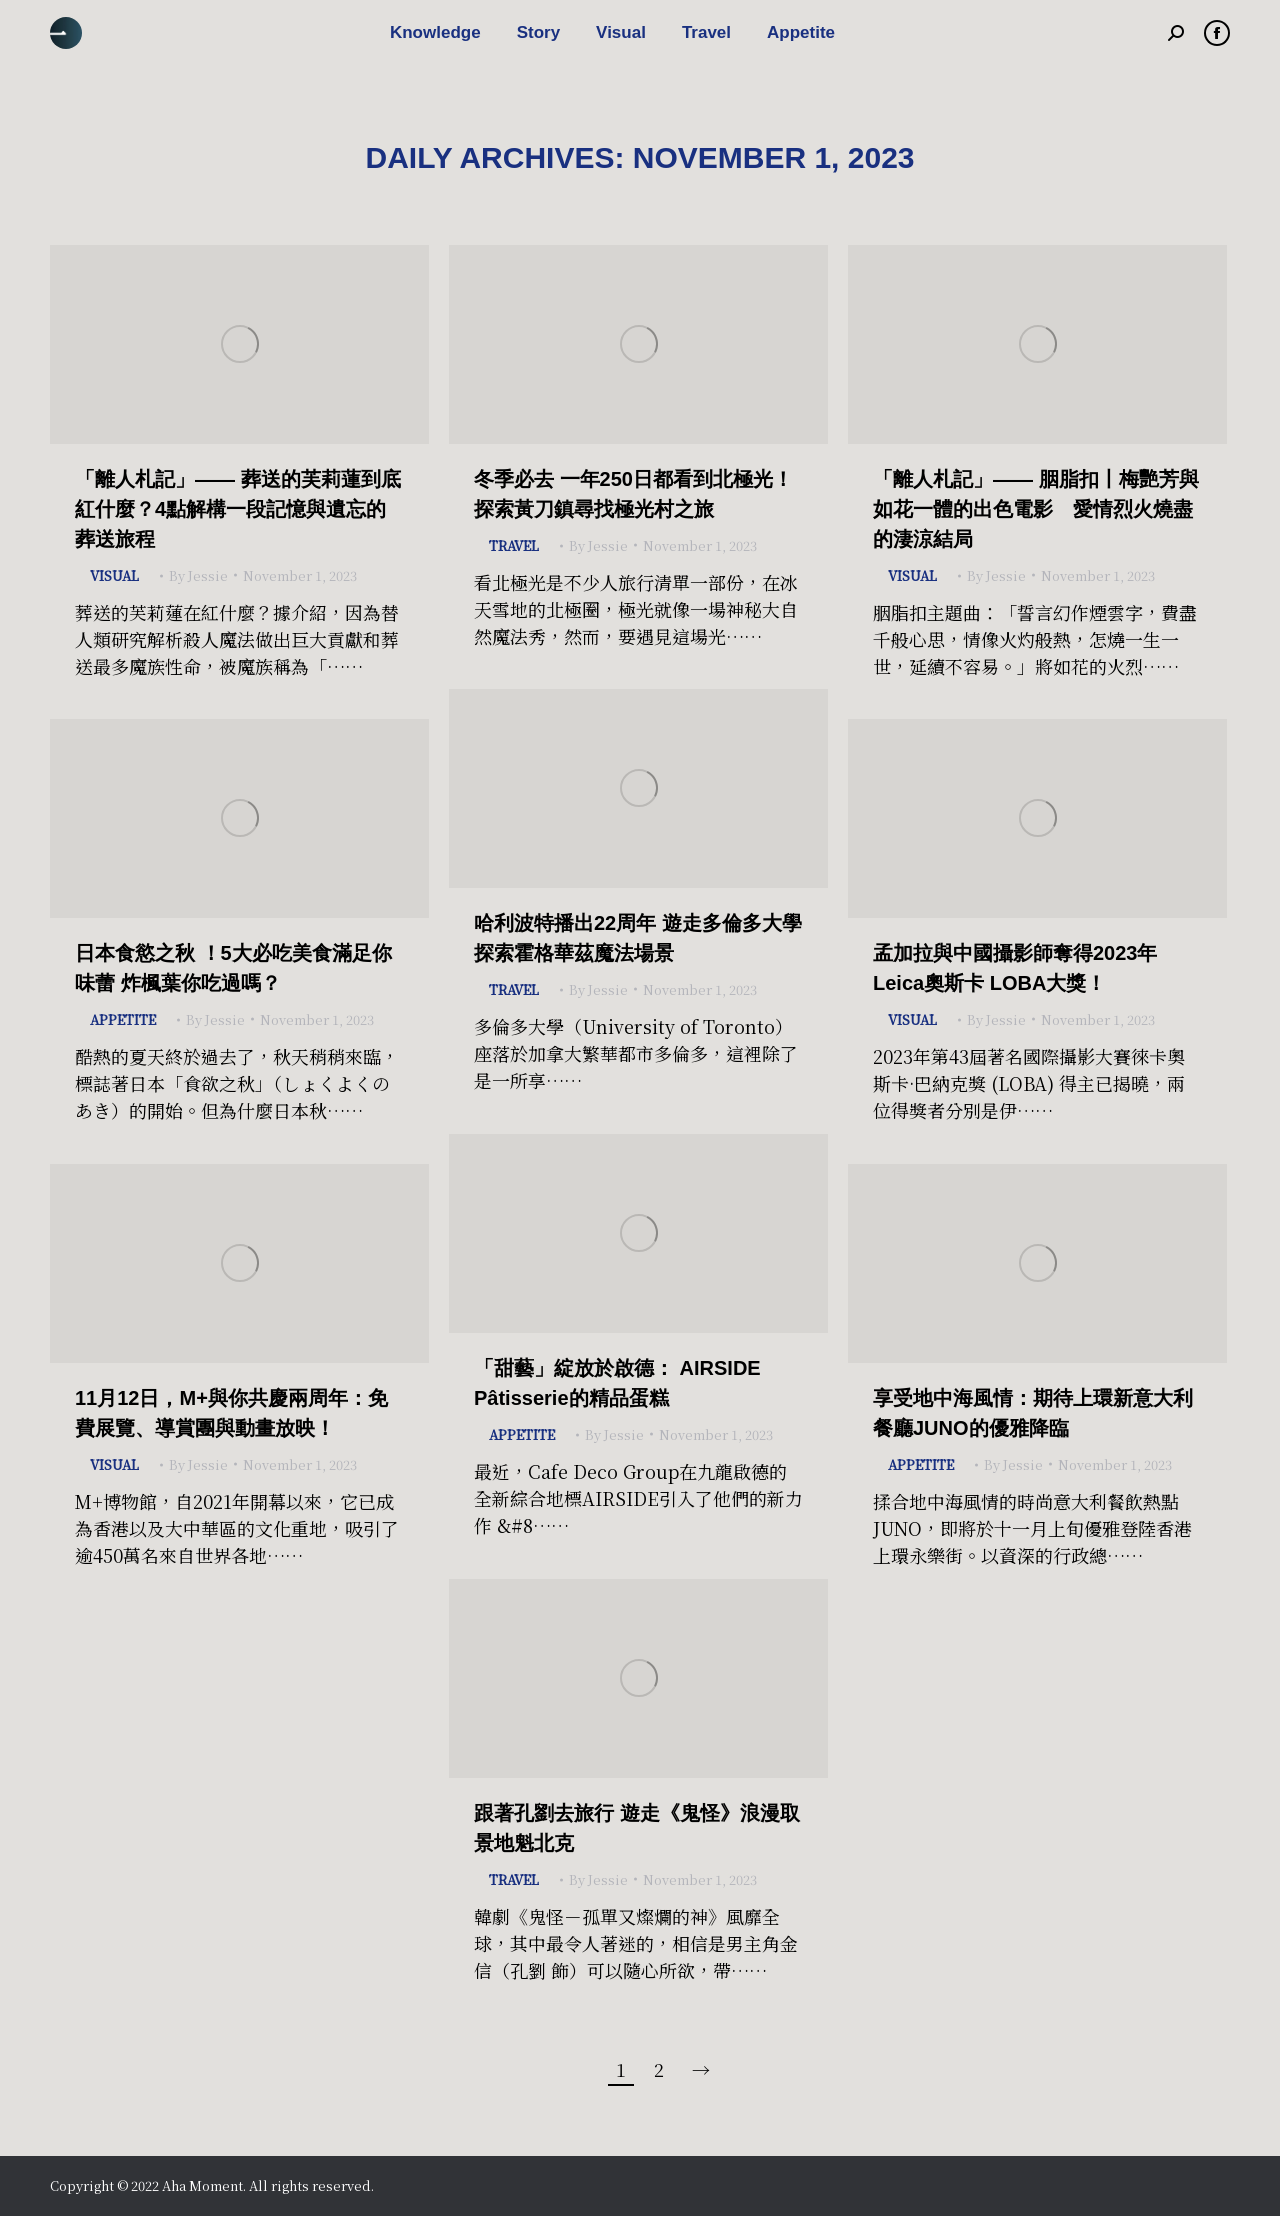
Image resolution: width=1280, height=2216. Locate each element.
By (198, 575)
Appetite (123, 1019)
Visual (114, 575)
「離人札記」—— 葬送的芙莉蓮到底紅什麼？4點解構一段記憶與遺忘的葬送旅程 (238, 509)
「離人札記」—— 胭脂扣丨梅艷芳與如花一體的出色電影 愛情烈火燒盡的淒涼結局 (1036, 509)
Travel (514, 545)
